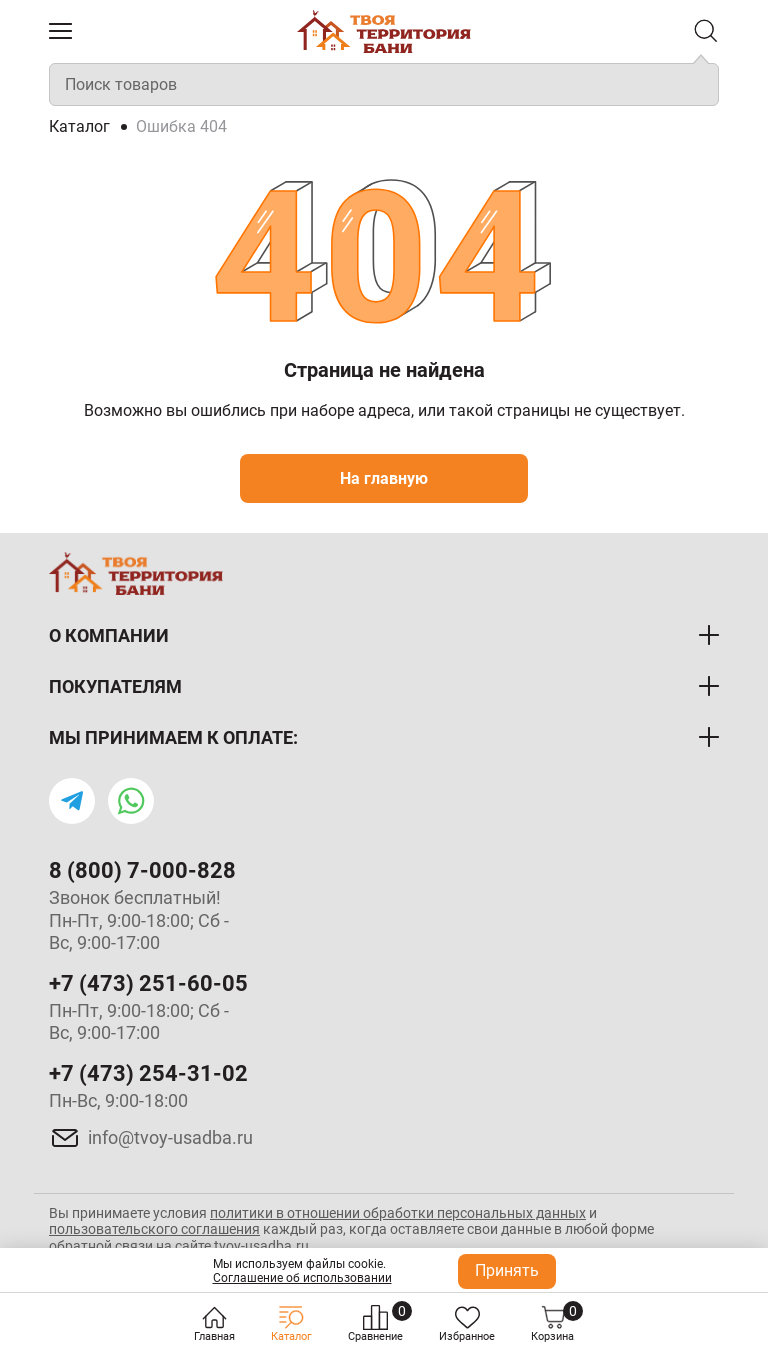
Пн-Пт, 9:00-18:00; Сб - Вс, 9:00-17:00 (139, 1022)
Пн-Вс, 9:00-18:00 (118, 1100)
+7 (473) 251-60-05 (148, 983)
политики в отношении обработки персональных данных (398, 1213)
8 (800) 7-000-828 (142, 870)
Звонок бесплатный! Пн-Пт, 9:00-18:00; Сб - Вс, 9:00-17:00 (139, 920)
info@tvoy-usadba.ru (170, 1137)
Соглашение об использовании (302, 1278)
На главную (384, 478)
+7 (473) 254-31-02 (148, 1073)
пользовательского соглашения (154, 1229)
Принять (507, 1270)
